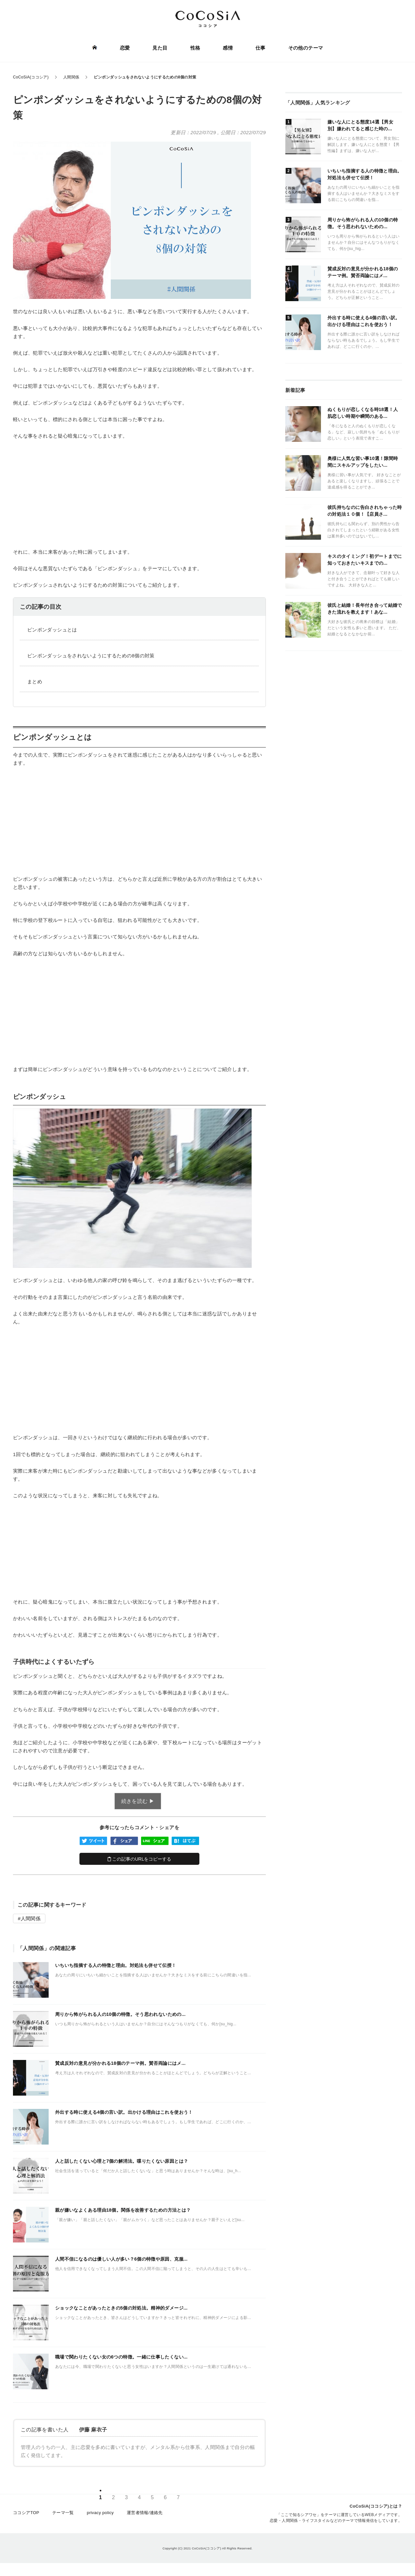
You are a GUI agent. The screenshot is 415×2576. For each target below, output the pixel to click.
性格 (195, 48)
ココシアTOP (26, 2513)
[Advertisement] (139, 493)
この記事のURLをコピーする (140, 1859)
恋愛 (125, 48)
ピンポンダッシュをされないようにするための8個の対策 (91, 655)
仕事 (260, 48)
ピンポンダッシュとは (52, 629)
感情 (228, 48)
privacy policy (100, 2513)
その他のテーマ (305, 48)
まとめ (34, 681)
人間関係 (31, 1918)
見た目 (159, 48)
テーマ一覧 (63, 2513)
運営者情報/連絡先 (145, 2513)
